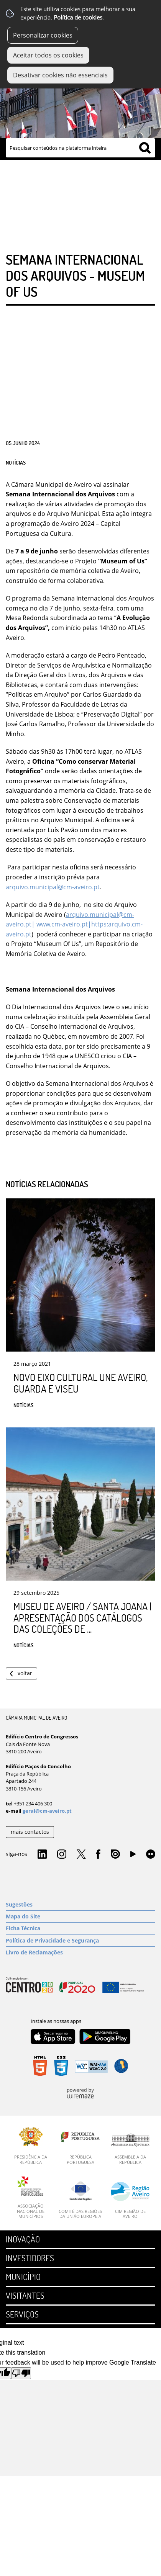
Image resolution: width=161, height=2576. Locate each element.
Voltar (25, 1673)
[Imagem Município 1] (80, 104)
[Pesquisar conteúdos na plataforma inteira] (145, 148)
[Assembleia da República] (130, 2149)
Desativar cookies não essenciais (60, 75)
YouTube (133, 1856)
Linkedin (42, 1854)
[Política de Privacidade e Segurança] (80, 1941)
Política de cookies (78, 17)
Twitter (81, 1854)
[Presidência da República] (31, 2146)
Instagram (61, 1854)
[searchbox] (80, 147)
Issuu (115, 1854)
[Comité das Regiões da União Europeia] (80, 2200)
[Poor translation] (21, 2373)
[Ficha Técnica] (80, 1928)
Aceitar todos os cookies (48, 55)
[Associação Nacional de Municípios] (31, 2197)
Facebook (98, 1854)
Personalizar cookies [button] (42, 35)
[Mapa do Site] (80, 1916)
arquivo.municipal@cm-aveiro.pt (53, 887)
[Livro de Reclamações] (80, 1952)
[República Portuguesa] (80, 2146)
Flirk (150, 1854)
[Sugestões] (80, 1905)
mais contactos (30, 1831)
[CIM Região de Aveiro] (130, 2200)
